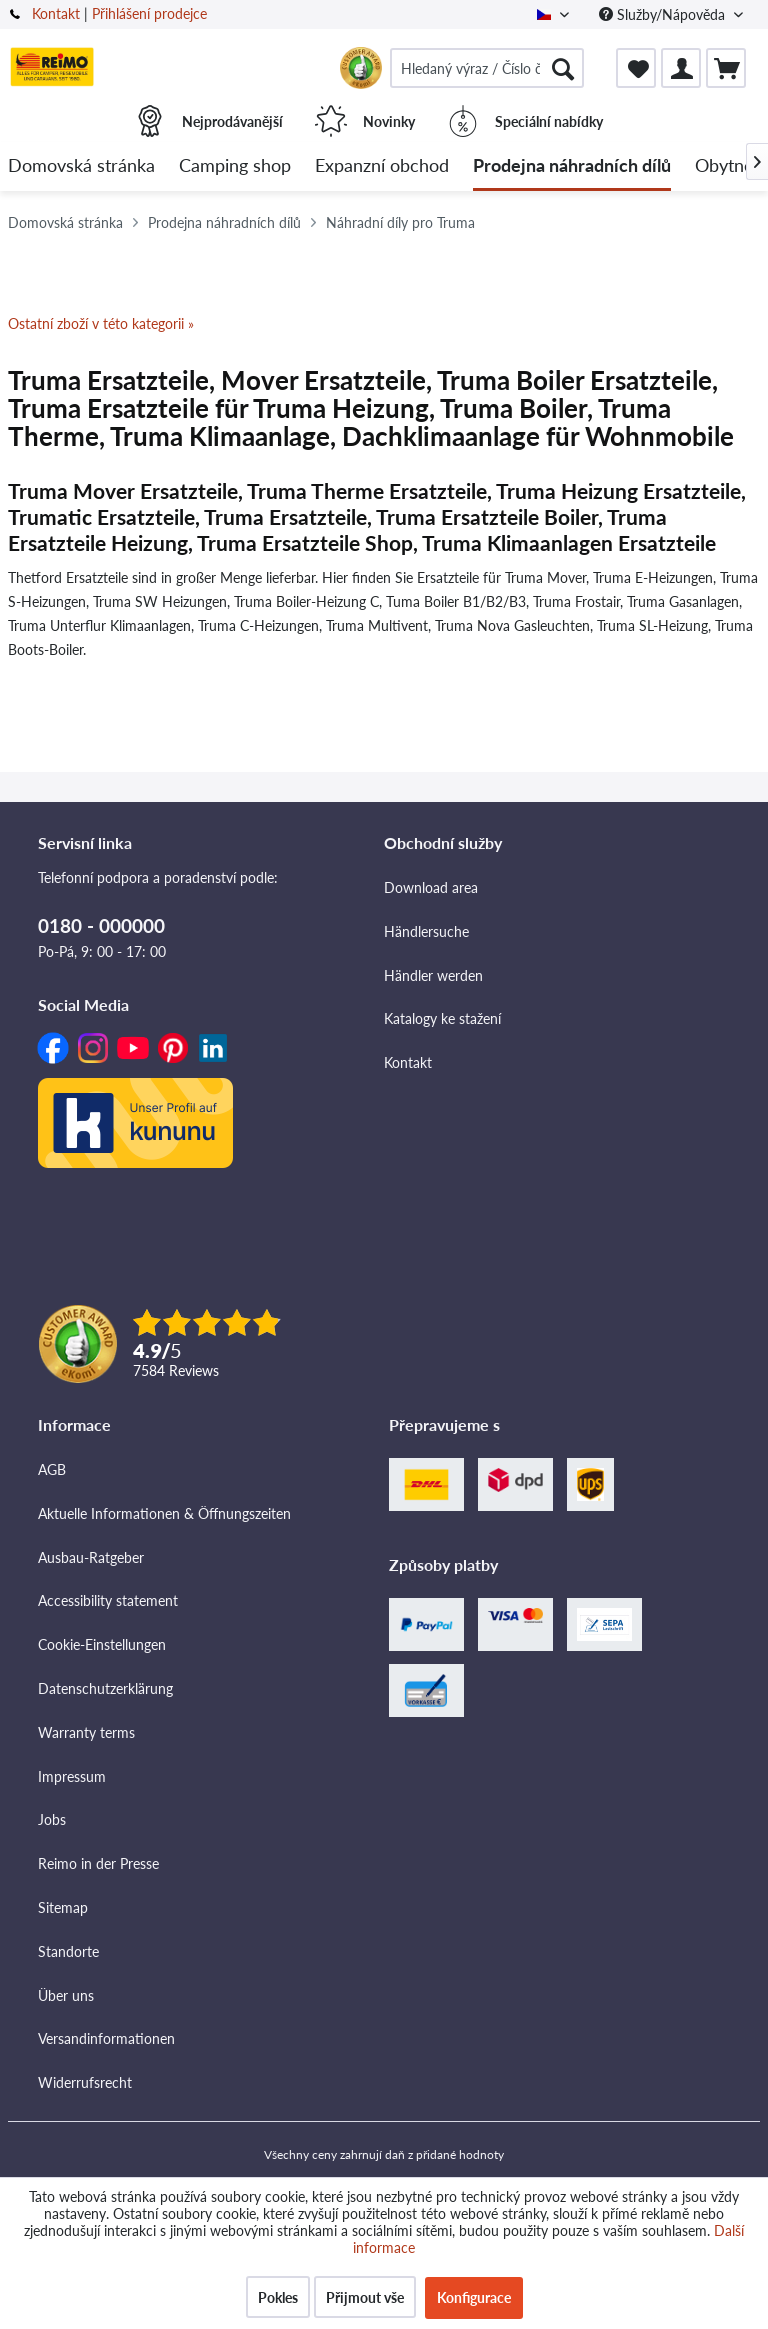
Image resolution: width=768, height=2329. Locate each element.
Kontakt (56, 13)
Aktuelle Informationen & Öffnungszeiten (164, 1513)
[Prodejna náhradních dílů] (572, 166)
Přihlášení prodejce (149, 13)
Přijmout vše (365, 2297)
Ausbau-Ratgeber (91, 1557)
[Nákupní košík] (726, 68)
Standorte (68, 1951)
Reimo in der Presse (98, 1863)
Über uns (66, 1995)
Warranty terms (86, 1732)
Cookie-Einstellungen (102, 1644)
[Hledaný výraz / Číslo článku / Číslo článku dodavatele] (487, 68)
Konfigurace (474, 2297)
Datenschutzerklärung (105, 1688)
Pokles (278, 2297)
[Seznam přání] (636, 68)
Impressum (72, 1776)
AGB (52, 1469)
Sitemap (63, 1907)
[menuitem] (487, 68)
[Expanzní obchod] (382, 166)
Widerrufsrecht (85, 2082)
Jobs (52, 1819)
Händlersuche (426, 931)
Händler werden (433, 975)
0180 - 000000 (101, 925)
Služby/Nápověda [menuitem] (664, 14)
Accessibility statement (108, 1600)
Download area (431, 887)
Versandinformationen (106, 2038)
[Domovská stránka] (81, 166)
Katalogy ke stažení (442, 1018)
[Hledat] (563, 68)
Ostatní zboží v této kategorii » (101, 323)
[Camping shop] (235, 166)
